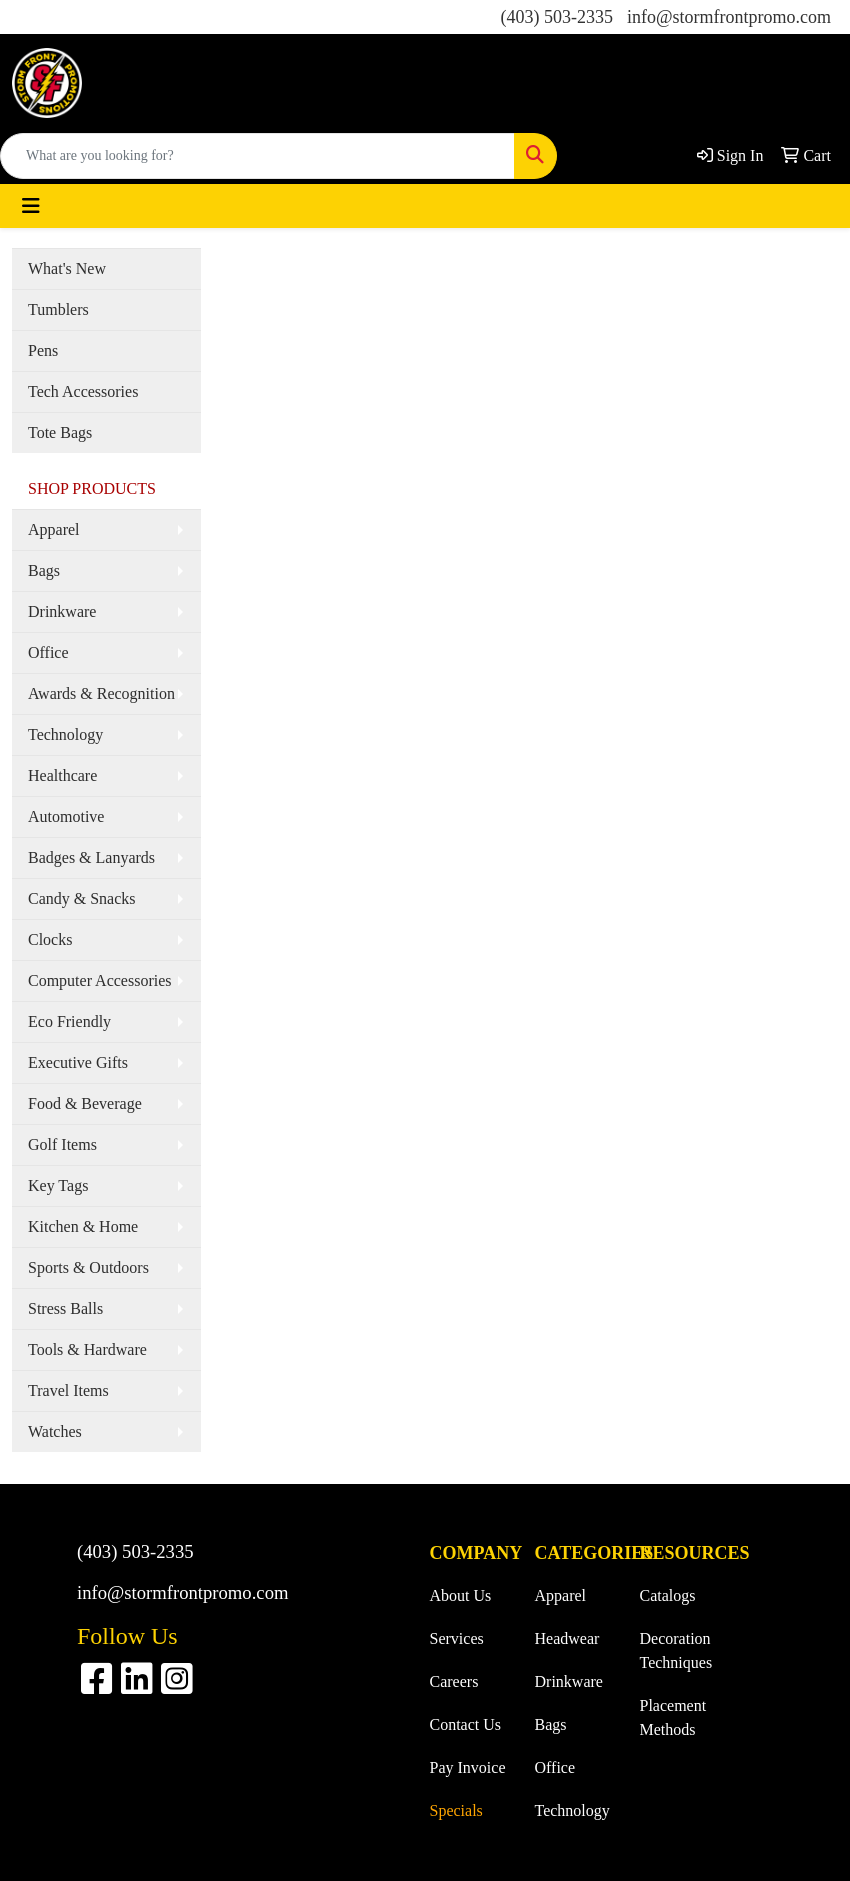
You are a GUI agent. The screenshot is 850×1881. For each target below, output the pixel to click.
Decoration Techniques (676, 1650)
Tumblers (58, 309)
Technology (65, 734)
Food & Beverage (85, 1103)
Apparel (54, 529)
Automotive (66, 816)
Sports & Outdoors (88, 1267)
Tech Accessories (83, 391)
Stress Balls (65, 1308)
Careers (454, 1681)
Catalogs (668, 1595)
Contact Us (466, 1724)
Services (457, 1638)
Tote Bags (60, 432)
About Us (461, 1595)
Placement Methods (673, 1717)
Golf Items (62, 1144)
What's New (67, 268)
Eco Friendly (69, 1021)
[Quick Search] (257, 156)
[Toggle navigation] (31, 206)
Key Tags (58, 1185)
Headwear (567, 1638)
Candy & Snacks (82, 898)
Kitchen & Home (83, 1226)
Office (48, 652)
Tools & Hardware (87, 1349)
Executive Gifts (78, 1062)
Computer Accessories (100, 980)
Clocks (50, 939)
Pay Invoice (468, 1767)
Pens (43, 350)
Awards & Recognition (101, 693)
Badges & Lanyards (91, 857)
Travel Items (68, 1390)
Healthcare (62, 775)
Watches (55, 1431)
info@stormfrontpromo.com (729, 17)
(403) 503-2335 (556, 17)
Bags (44, 570)
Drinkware (62, 611)
